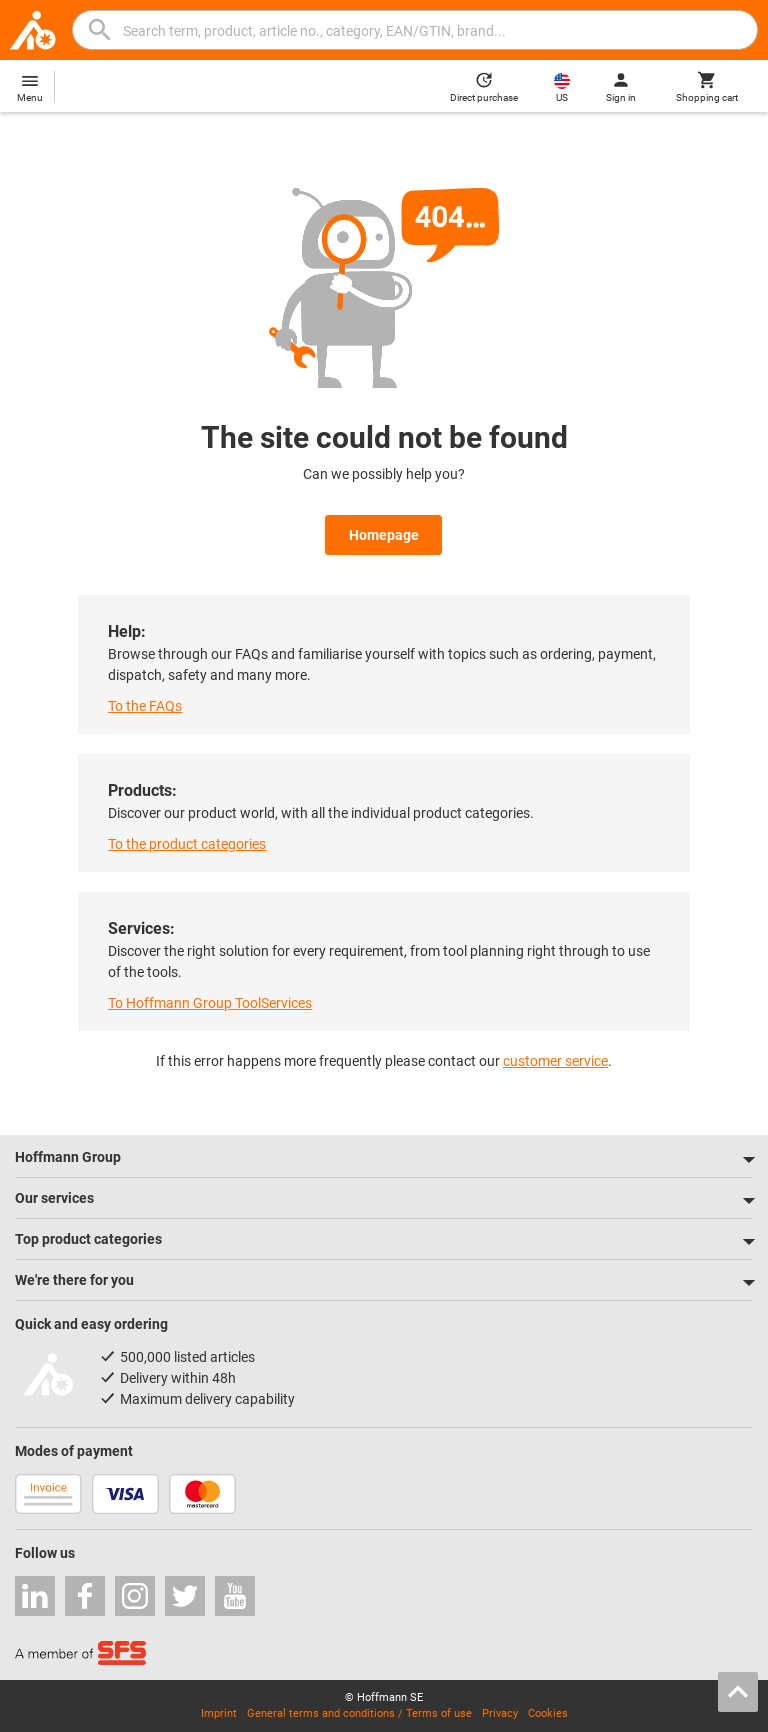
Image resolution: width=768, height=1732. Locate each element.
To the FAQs (145, 706)
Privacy (500, 1713)
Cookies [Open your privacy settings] (548, 1713)
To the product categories (187, 844)
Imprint (219, 1713)
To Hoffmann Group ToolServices (210, 1003)
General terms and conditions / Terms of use (359, 1713)
